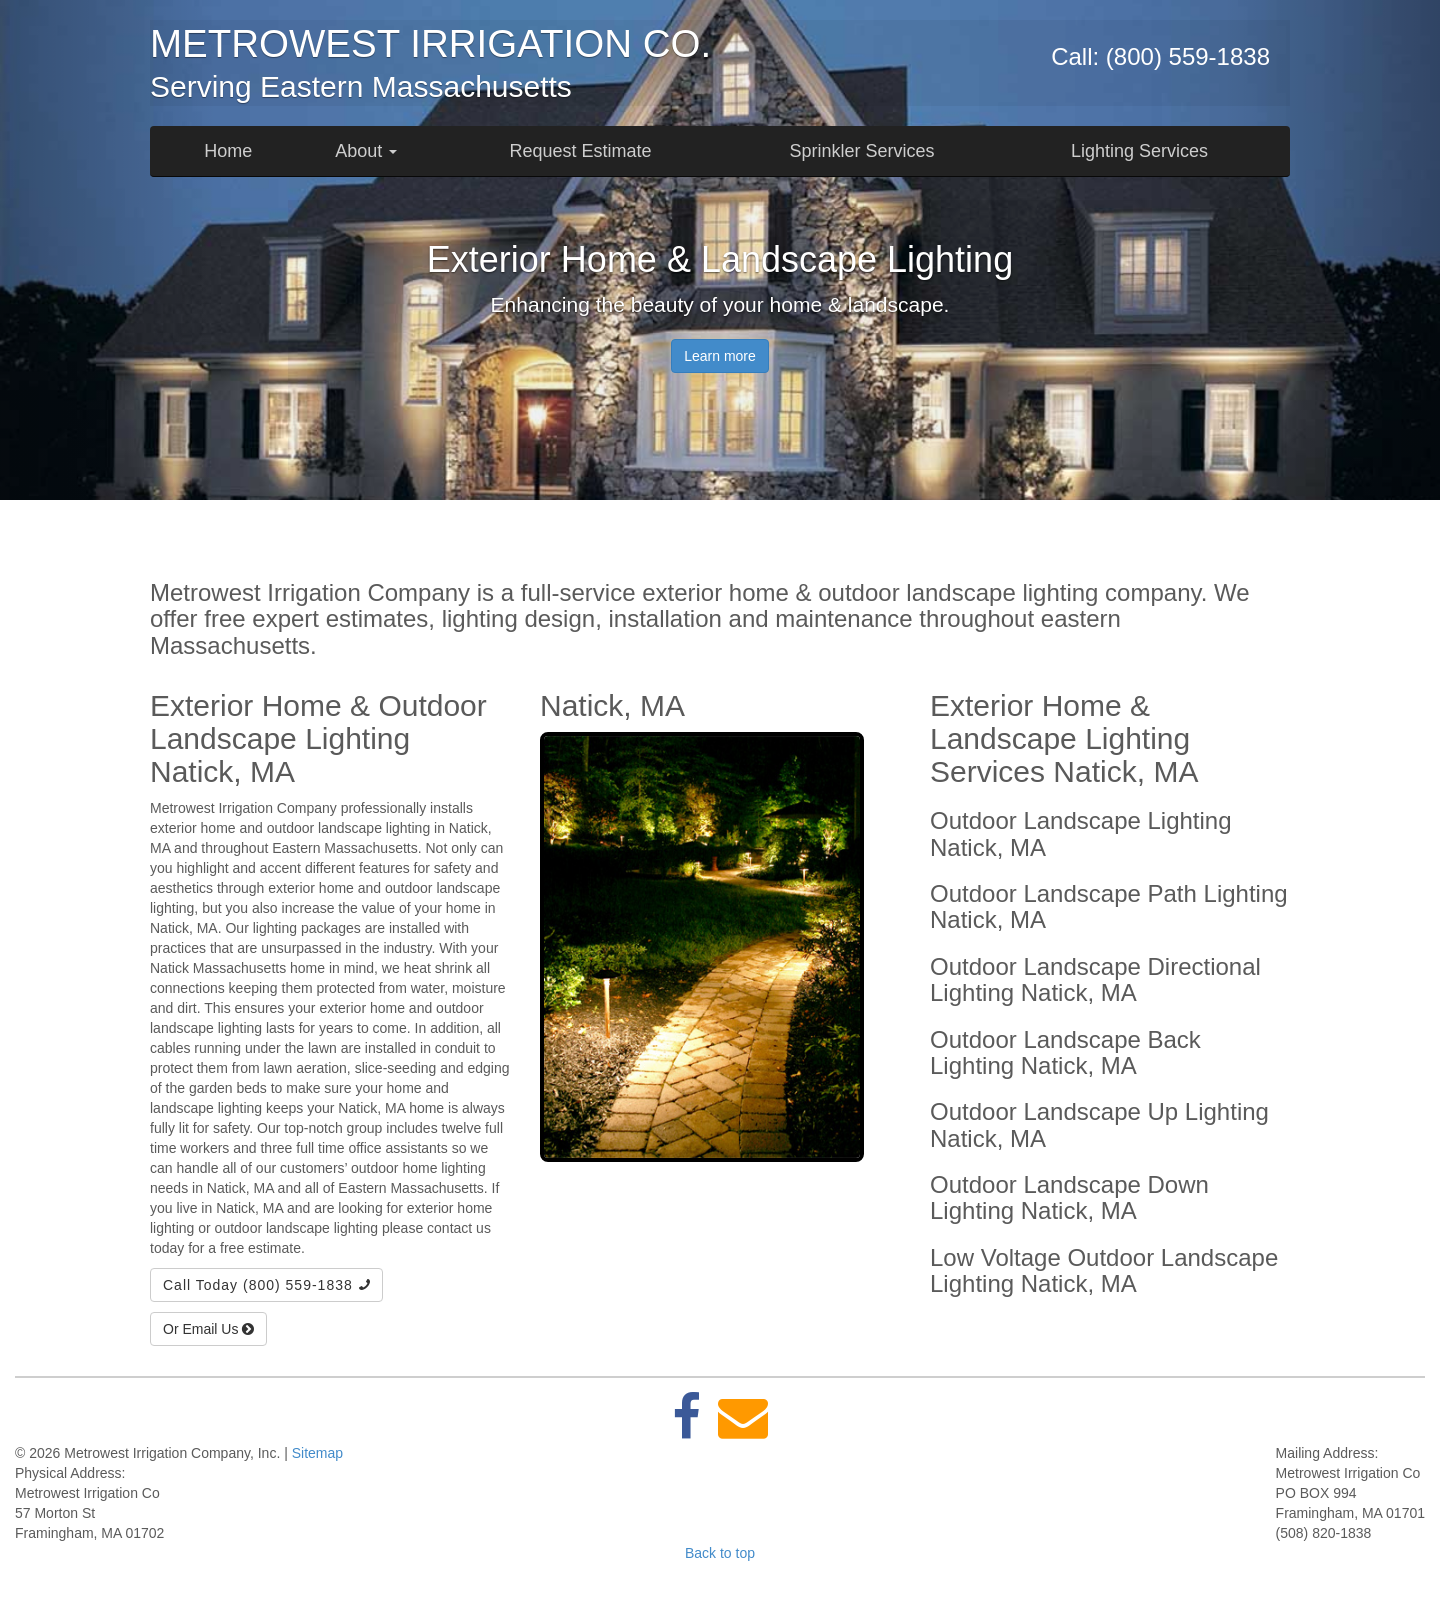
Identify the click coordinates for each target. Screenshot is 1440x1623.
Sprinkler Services (861, 151)
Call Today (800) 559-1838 (266, 1285)
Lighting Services (1139, 151)
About (366, 151)
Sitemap (317, 1453)
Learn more (720, 356)
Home (228, 151)
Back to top (720, 1553)
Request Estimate (580, 151)
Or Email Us (208, 1329)
